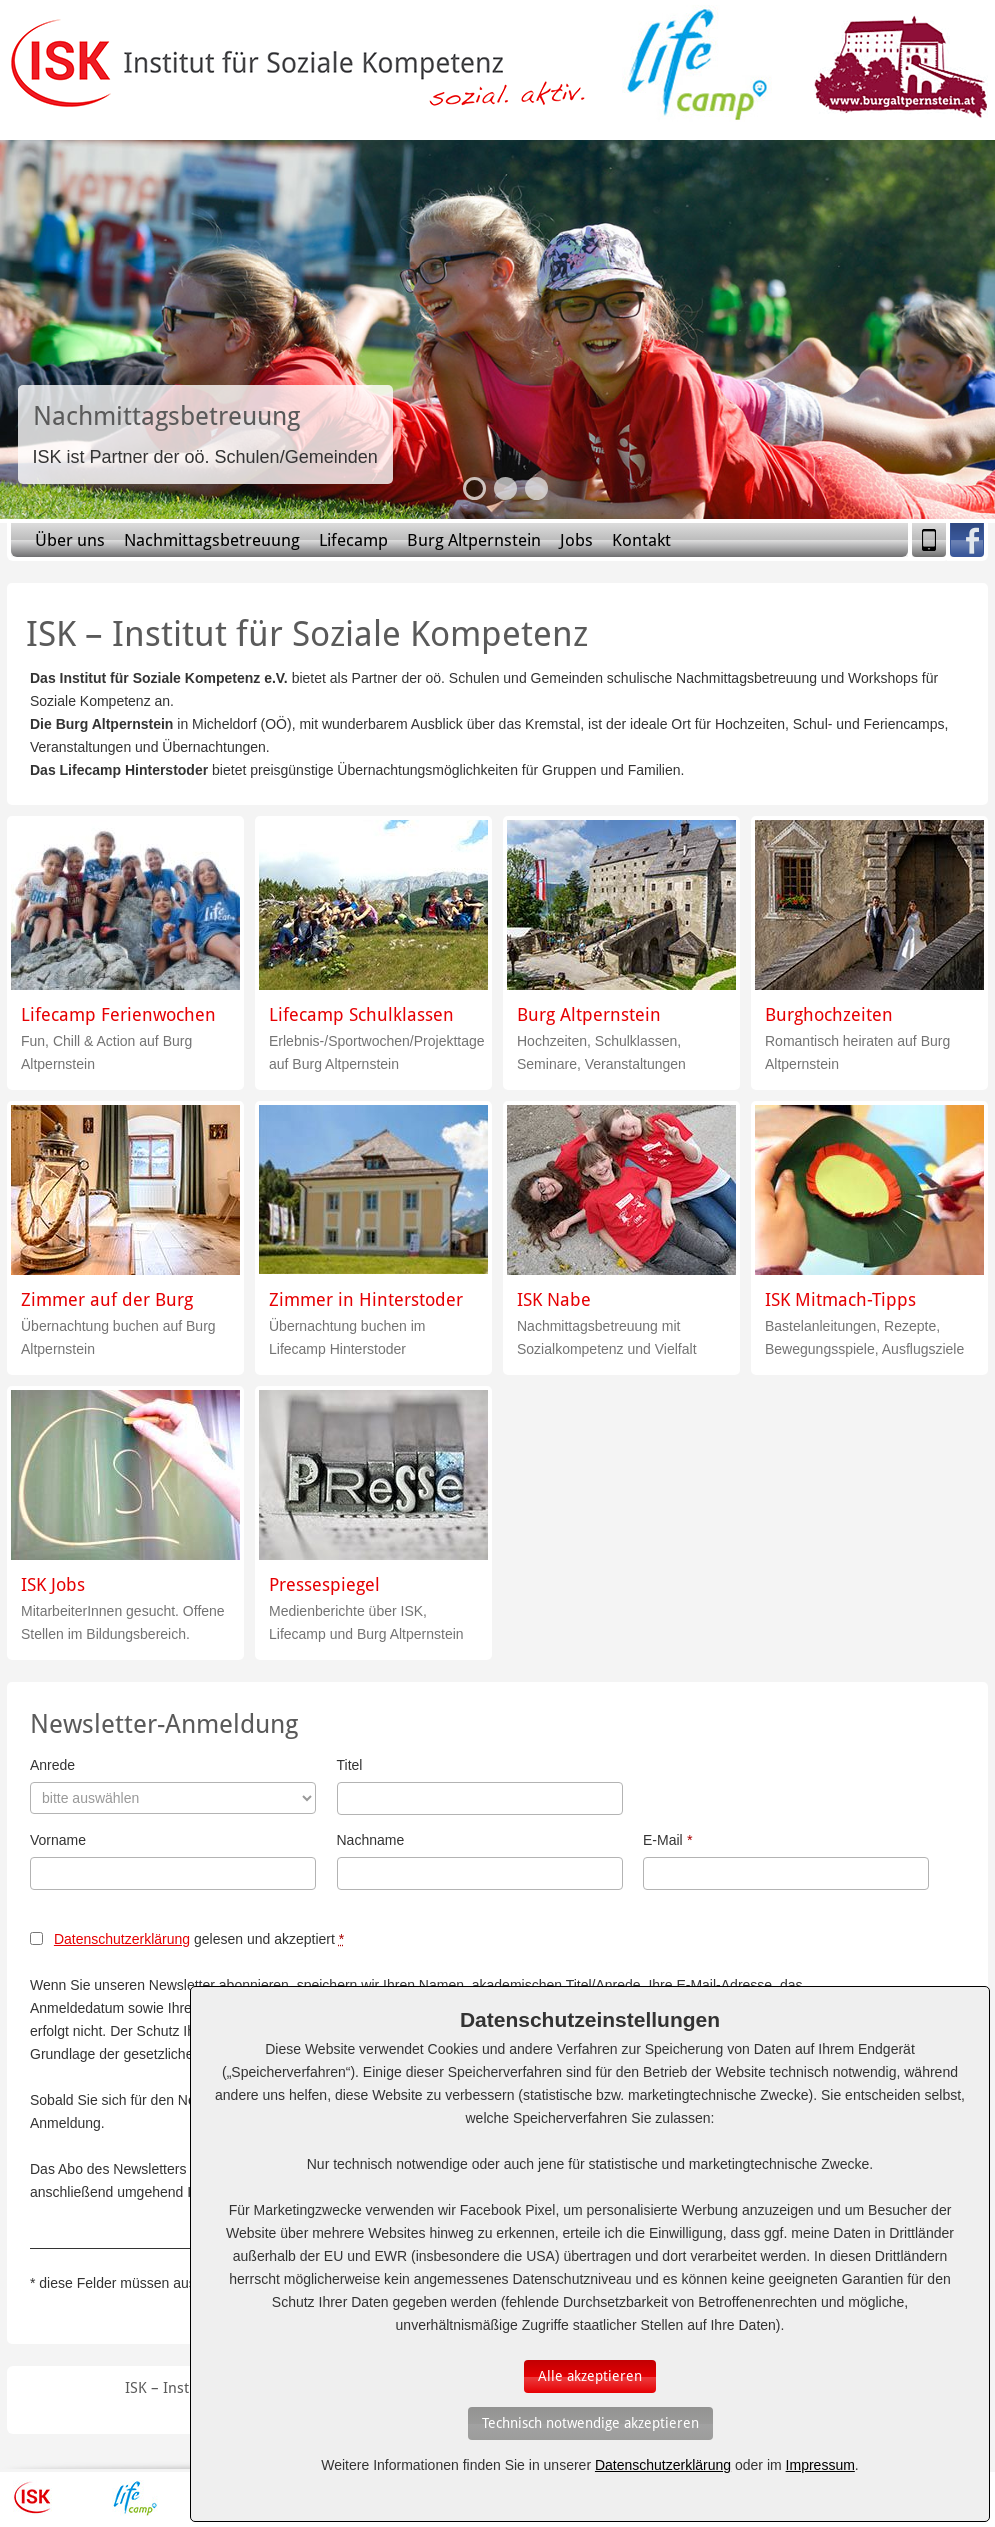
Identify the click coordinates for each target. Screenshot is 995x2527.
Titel (350, 1765)
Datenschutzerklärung (122, 1939)
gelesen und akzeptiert (199, 1939)
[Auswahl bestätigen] (590, 2376)
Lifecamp (353, 540)
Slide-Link (205, 434)
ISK (32, 2498)
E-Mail (667, 1840)
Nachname (371, 1840)
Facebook (967, 540)
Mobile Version (929, 540)
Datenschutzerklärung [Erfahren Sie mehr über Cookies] (663, 2465)
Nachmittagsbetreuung (212, 540)
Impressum (820, 2465)
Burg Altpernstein (474, 540)
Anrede (52, 1765)
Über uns (70, 540)
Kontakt (641, 540)
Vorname (58, 1840)
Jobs (576, 540)
